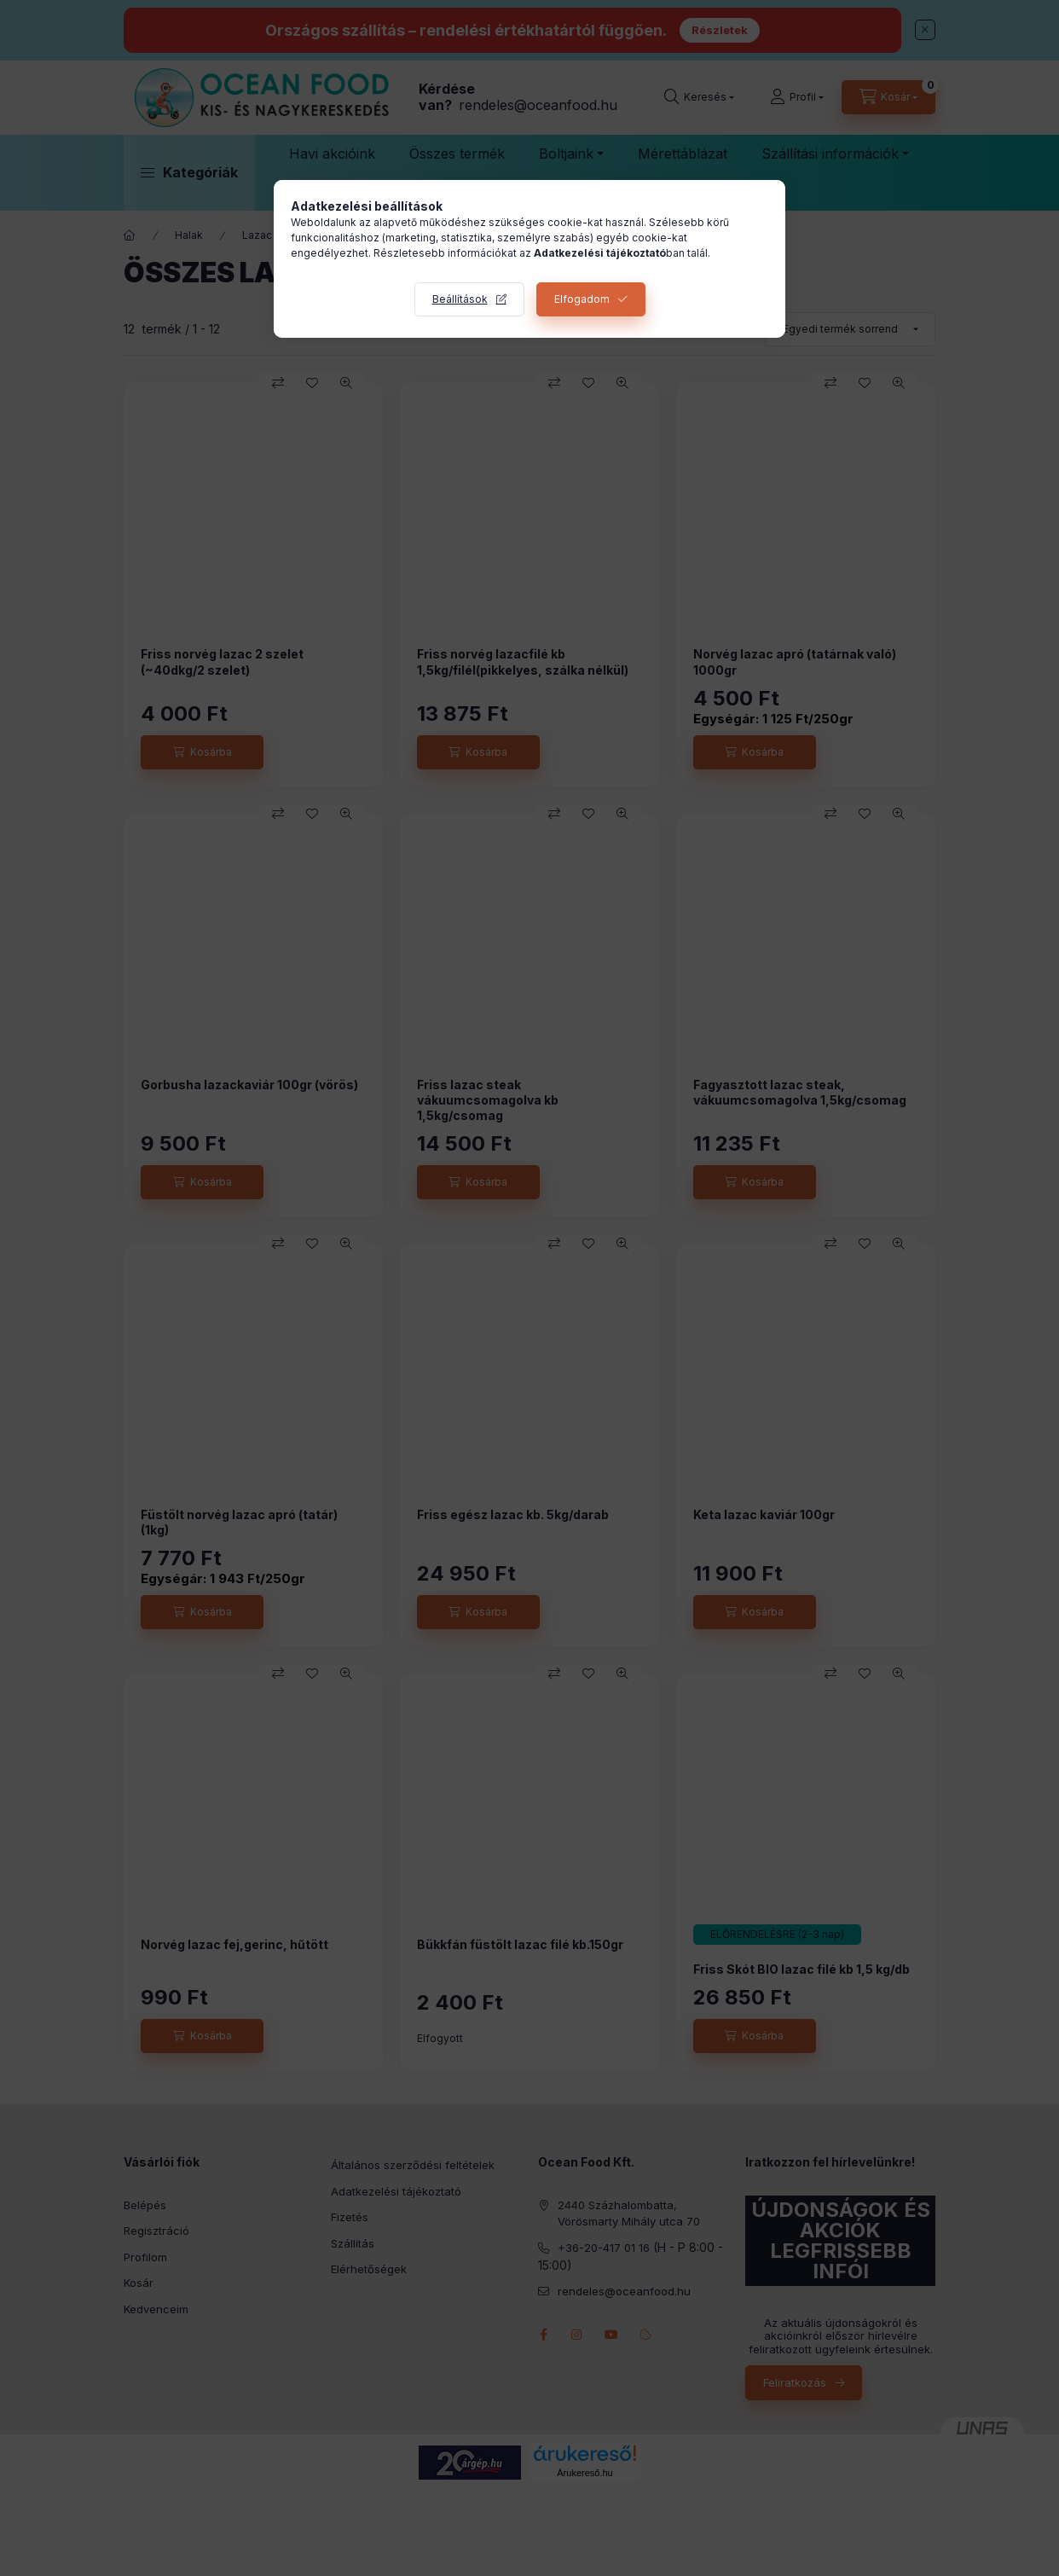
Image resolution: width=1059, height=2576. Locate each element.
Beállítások (460, 299)
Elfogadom (582, 299)
